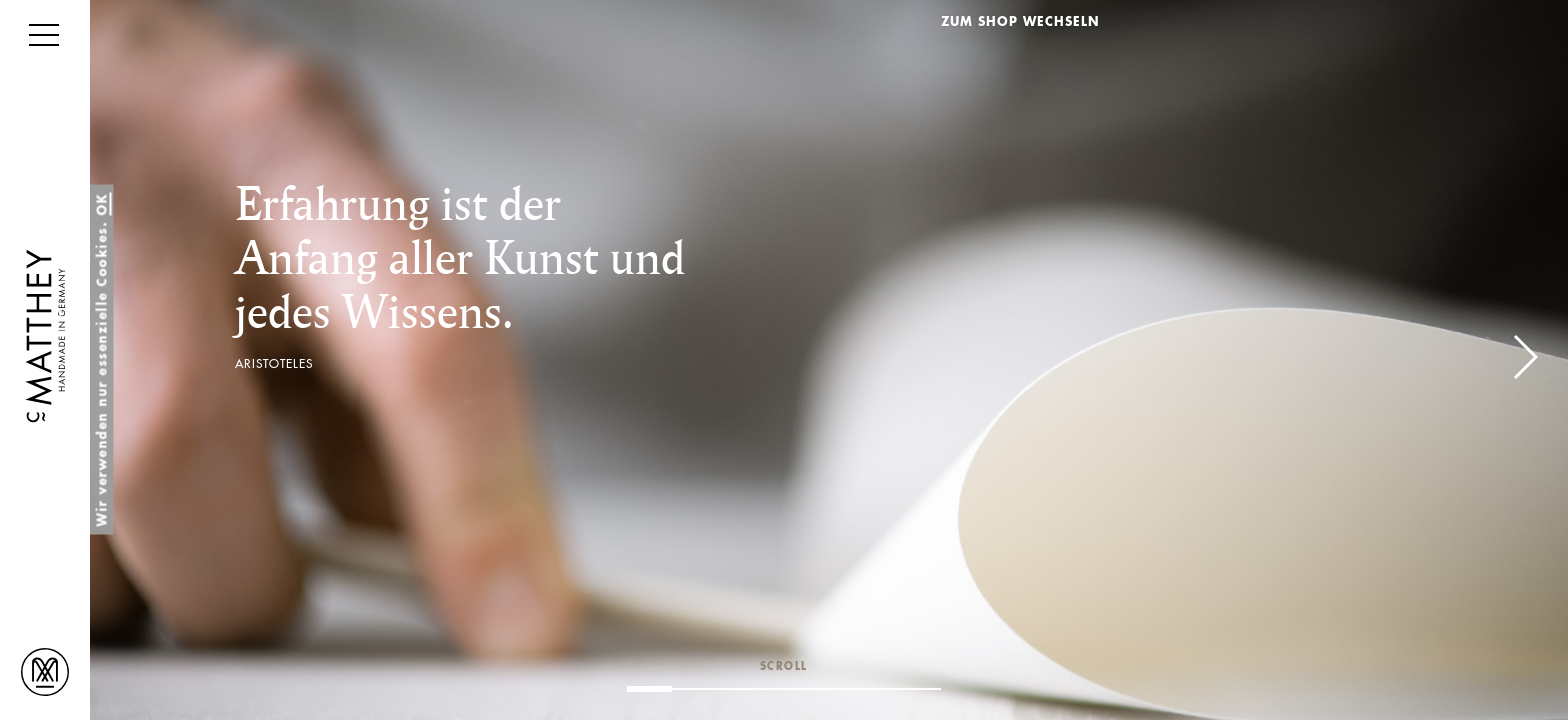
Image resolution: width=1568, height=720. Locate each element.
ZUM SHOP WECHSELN (1020, 23)
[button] (1524, 357)
